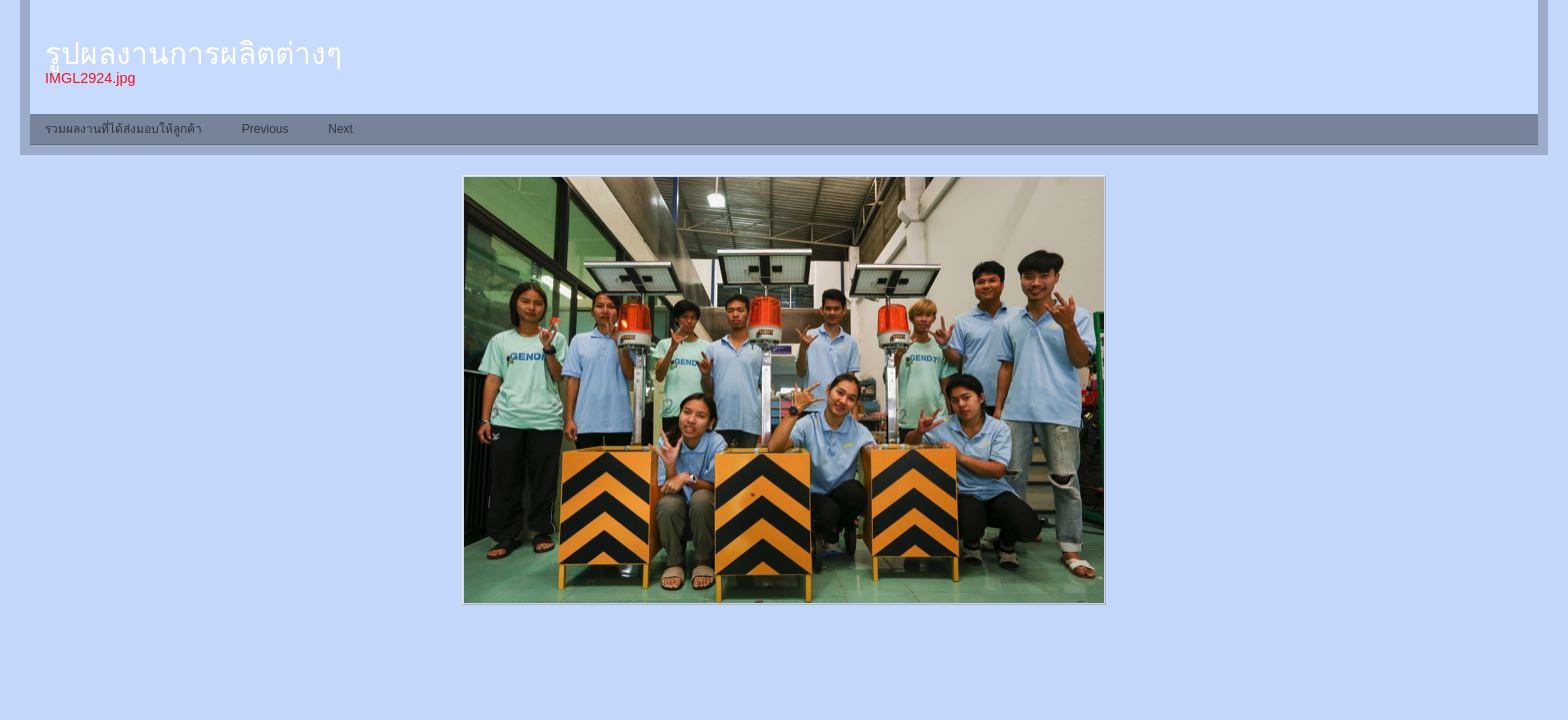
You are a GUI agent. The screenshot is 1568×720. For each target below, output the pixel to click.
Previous (265, 129)
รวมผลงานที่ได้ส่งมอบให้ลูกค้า (123, 129)
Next (340, 129)
